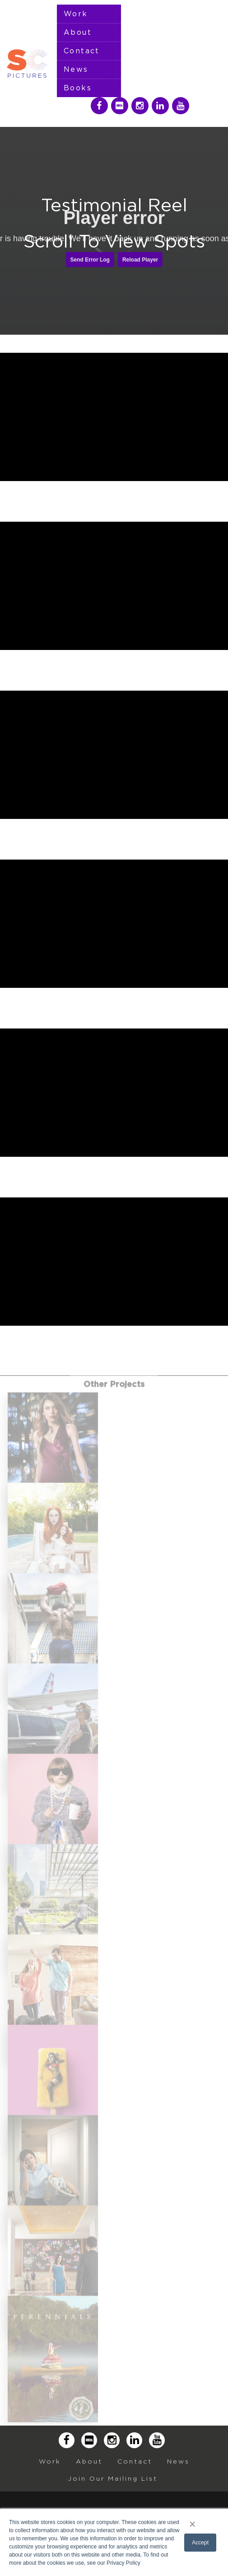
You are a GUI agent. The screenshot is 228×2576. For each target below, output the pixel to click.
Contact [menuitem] (82, 51)
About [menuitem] (78, 32)
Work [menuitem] (76, 14)
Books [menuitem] (78, 88)
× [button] (192, 2524)
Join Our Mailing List (113, 2478)
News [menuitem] (76, 69)
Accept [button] (200, 2542)
